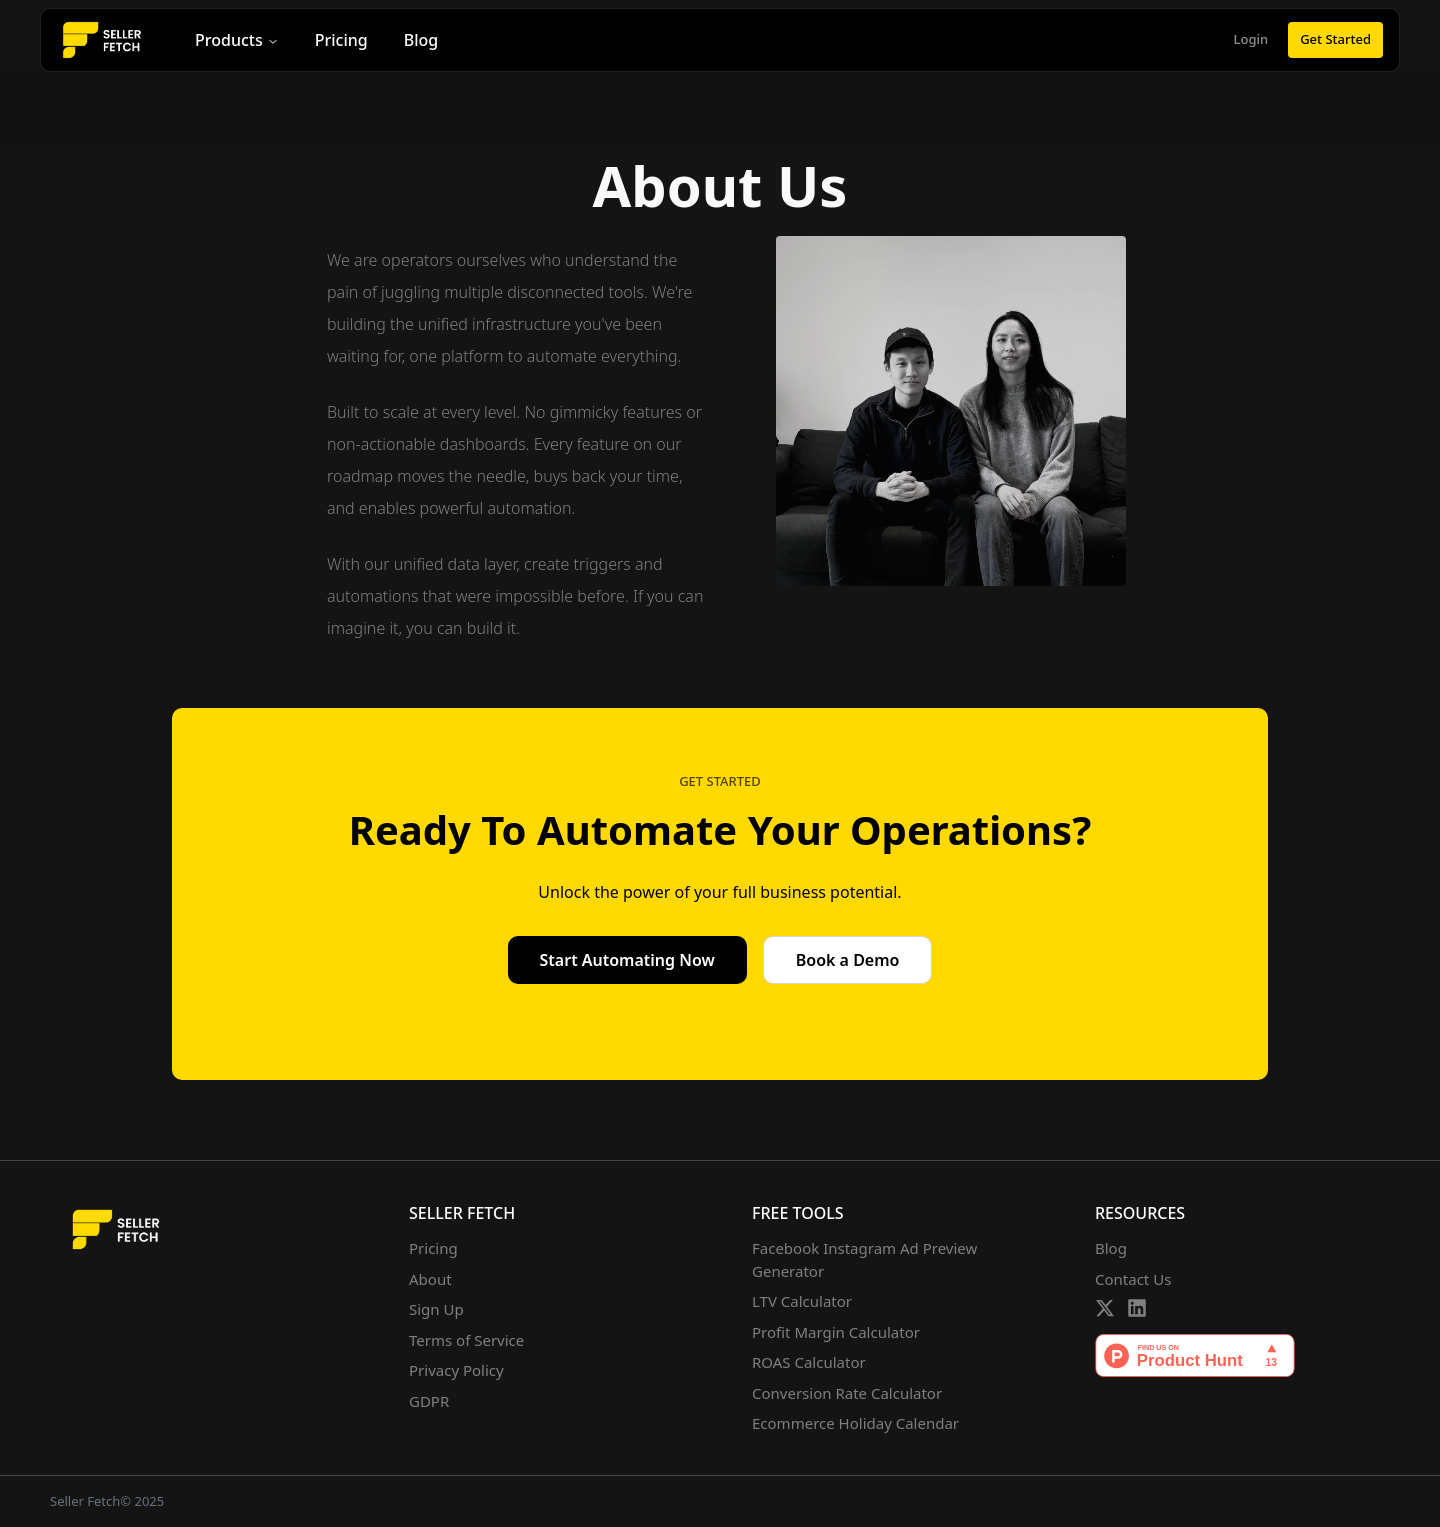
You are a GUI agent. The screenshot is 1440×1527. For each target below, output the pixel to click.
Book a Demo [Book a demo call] (848, 960)
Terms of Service (466, 1340)
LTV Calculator (802, 1301)
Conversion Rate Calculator (847, 1393)
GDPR (429, 1401)
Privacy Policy (456, 1370)
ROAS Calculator (809, 1362)
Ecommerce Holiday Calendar (855, 1423)
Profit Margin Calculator (836, 1332)
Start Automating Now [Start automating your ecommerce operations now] (627, 960)
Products (237, 40)
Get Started (1335, 39)
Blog (421, 40)
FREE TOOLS (798, 1213)
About (430, 1279)
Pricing (341, 40)
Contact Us (1133, 1279)
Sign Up (436, 1309)
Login (1251, 39)
